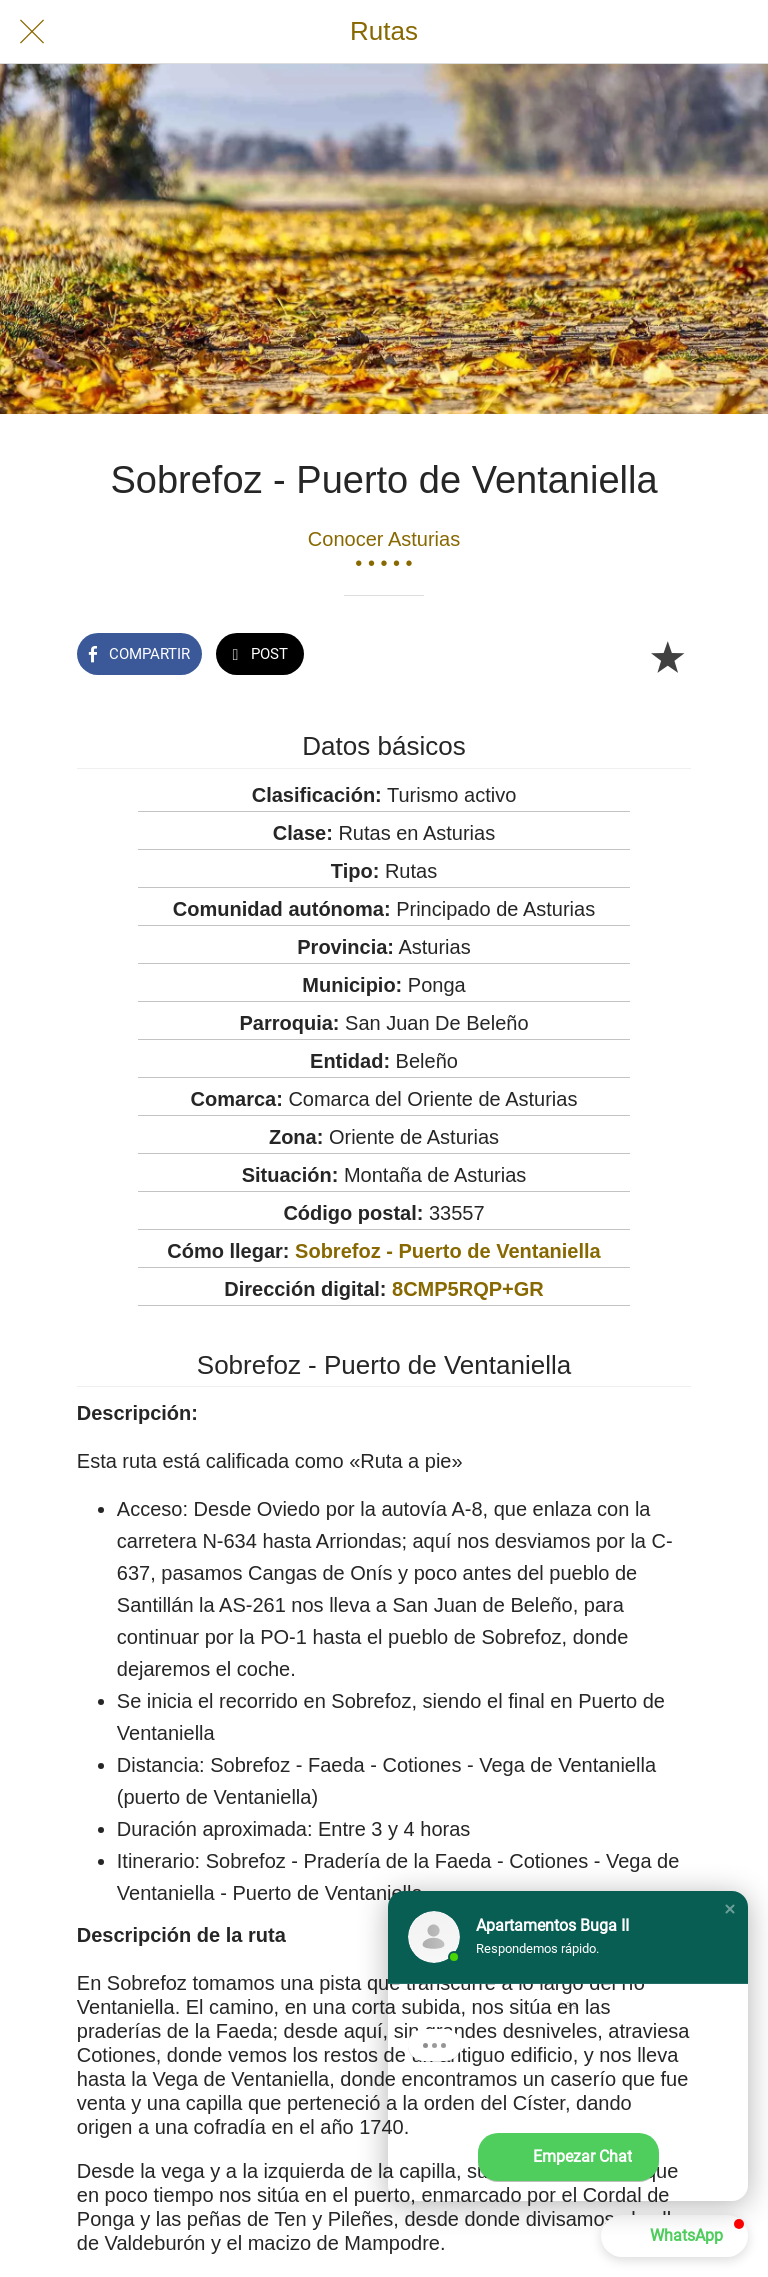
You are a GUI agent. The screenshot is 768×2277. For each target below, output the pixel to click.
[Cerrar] (32, 32)
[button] (730, 1909)
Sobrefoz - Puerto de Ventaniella (448, 1251)
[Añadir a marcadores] (667, 656)
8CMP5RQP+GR (468, 1289)
